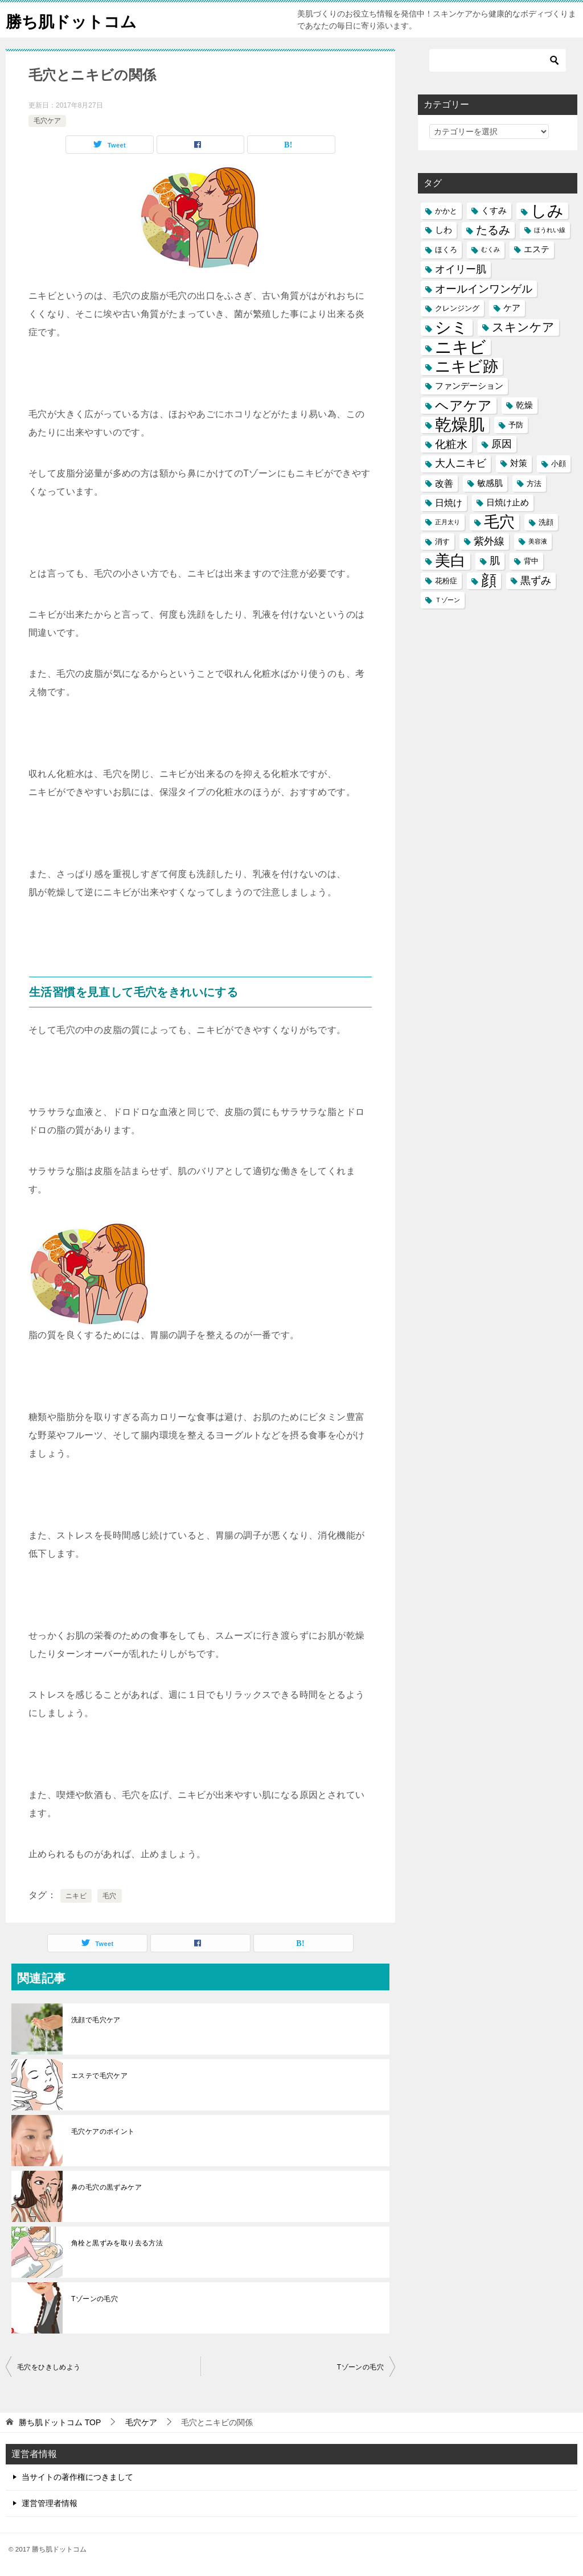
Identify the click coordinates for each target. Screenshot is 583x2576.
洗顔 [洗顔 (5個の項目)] (546, 522)
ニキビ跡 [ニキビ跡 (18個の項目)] (466, 366)
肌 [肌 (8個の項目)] (495, 560)
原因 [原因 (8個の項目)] (501, 444)
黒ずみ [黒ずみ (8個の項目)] (535, 580)
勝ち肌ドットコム (76, 19)
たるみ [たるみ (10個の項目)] (493, 230)
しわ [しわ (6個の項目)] (443, 229)
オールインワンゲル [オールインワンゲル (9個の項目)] (483, 289)
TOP (60, 2422)
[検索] (497, 60)
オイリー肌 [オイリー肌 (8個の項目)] (460, 269)
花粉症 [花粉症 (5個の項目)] (446, 581)
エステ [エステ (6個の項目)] (536, 249)
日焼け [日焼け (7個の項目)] (448, 502)
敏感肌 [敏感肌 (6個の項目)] (490, 483)
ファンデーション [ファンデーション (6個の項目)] (469, 385)
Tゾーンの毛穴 (94, 2299)
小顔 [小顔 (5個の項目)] (558, 463)
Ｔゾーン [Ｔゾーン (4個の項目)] (447, 599)
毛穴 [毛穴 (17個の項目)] (499, 522)
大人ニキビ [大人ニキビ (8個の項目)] (460, 463)
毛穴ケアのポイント (103, 2131)
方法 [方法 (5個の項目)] (534, 483)
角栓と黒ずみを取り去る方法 (117, 2243)
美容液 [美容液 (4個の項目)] (537, 541)
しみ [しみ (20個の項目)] (547, 211)
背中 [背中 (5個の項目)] (531, 561)
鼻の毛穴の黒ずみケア (106, 2187)
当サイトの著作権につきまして (77, 2477)
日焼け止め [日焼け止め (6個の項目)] (507, 502)
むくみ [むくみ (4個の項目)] (490, 249)
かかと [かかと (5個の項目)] (446, 211)
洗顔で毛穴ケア (96, 2020)
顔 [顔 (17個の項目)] (488, 581)
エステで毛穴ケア (99, 2076)
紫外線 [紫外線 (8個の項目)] (489, 541)
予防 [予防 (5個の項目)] (515, 425)
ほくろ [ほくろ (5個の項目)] (446, 249)
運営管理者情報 (49, 2503)
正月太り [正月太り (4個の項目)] (447, 522)
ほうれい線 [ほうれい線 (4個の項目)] (549, 230)
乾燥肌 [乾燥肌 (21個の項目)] (460, 425)
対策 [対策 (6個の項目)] (518, 463)
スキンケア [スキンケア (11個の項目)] (523, 327)
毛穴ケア (47, 121)
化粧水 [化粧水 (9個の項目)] (451, 444)
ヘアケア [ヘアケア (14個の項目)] (463, 405)
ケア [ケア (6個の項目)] (511, 307)
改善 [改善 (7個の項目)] (444, 483)
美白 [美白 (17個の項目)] (450, 561)
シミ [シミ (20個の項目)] (451, 327)
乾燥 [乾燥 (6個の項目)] (524, 405)
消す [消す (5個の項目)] (442, 541)
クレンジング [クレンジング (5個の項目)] (457, 308)
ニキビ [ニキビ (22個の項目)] (460, 347)
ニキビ (76, 1896)
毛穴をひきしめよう (49, 2367)
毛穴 (109, 1896)
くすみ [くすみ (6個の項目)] (494, 210)
